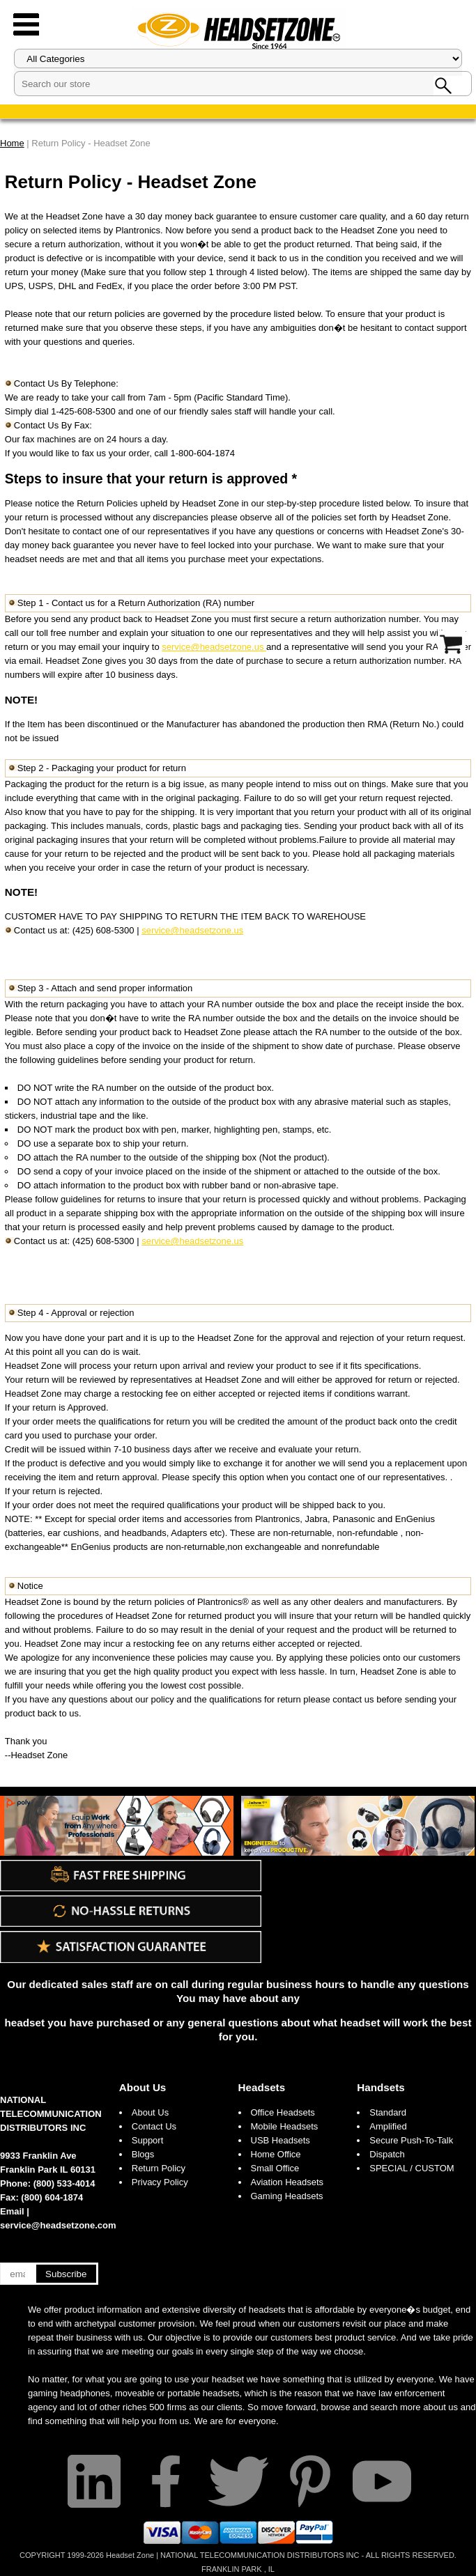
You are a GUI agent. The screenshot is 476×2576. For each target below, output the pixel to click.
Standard (387, 2112)
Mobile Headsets (284, 2126)
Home (12, 143)
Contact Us (154, 2126)
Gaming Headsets (287, 2196)
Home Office (276, 2154)
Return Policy (158, 2168)
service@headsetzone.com (58, 2225)
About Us (143, 2087)
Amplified (387, 2126)
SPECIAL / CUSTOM (411, 2168)
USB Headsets (280, 2140)
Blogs (143, 2154)
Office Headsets (283, 2112)
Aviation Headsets (287, 2182)
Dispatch (387, 2154)
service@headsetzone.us (214, 647)
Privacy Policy (160, 2182)
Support (148, 2140)
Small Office (275, 2168)
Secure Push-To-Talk (411, 2140)
